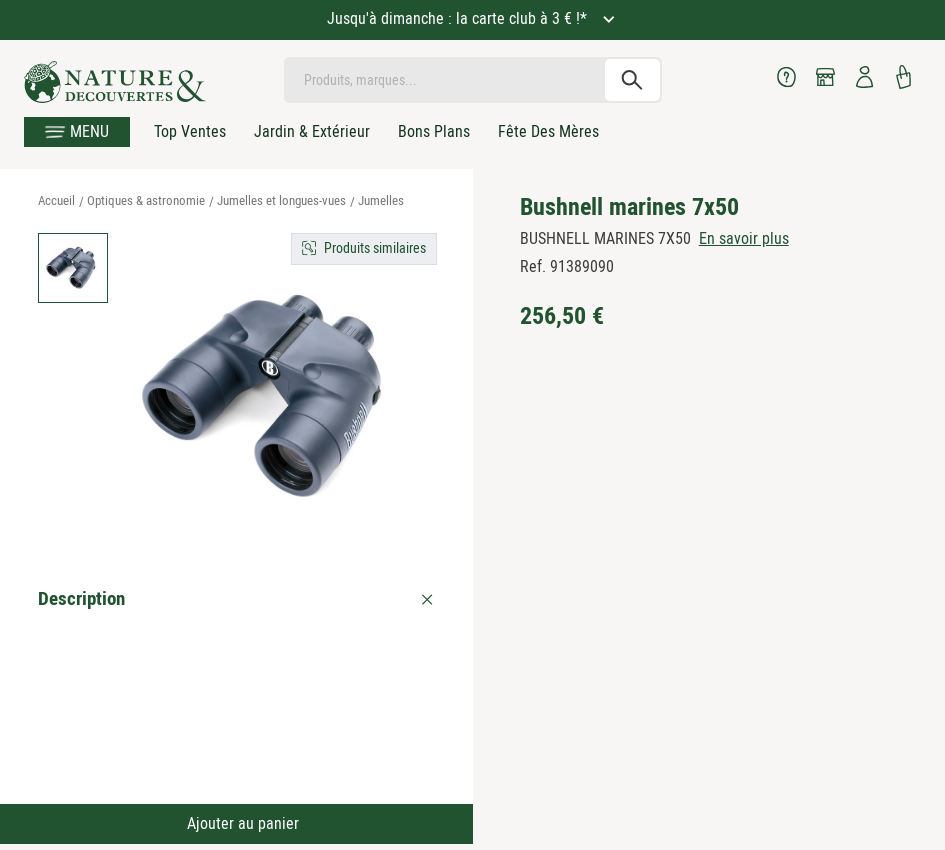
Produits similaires (375, 248)
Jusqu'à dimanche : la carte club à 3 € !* (459, 18)
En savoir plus (744, 238)
